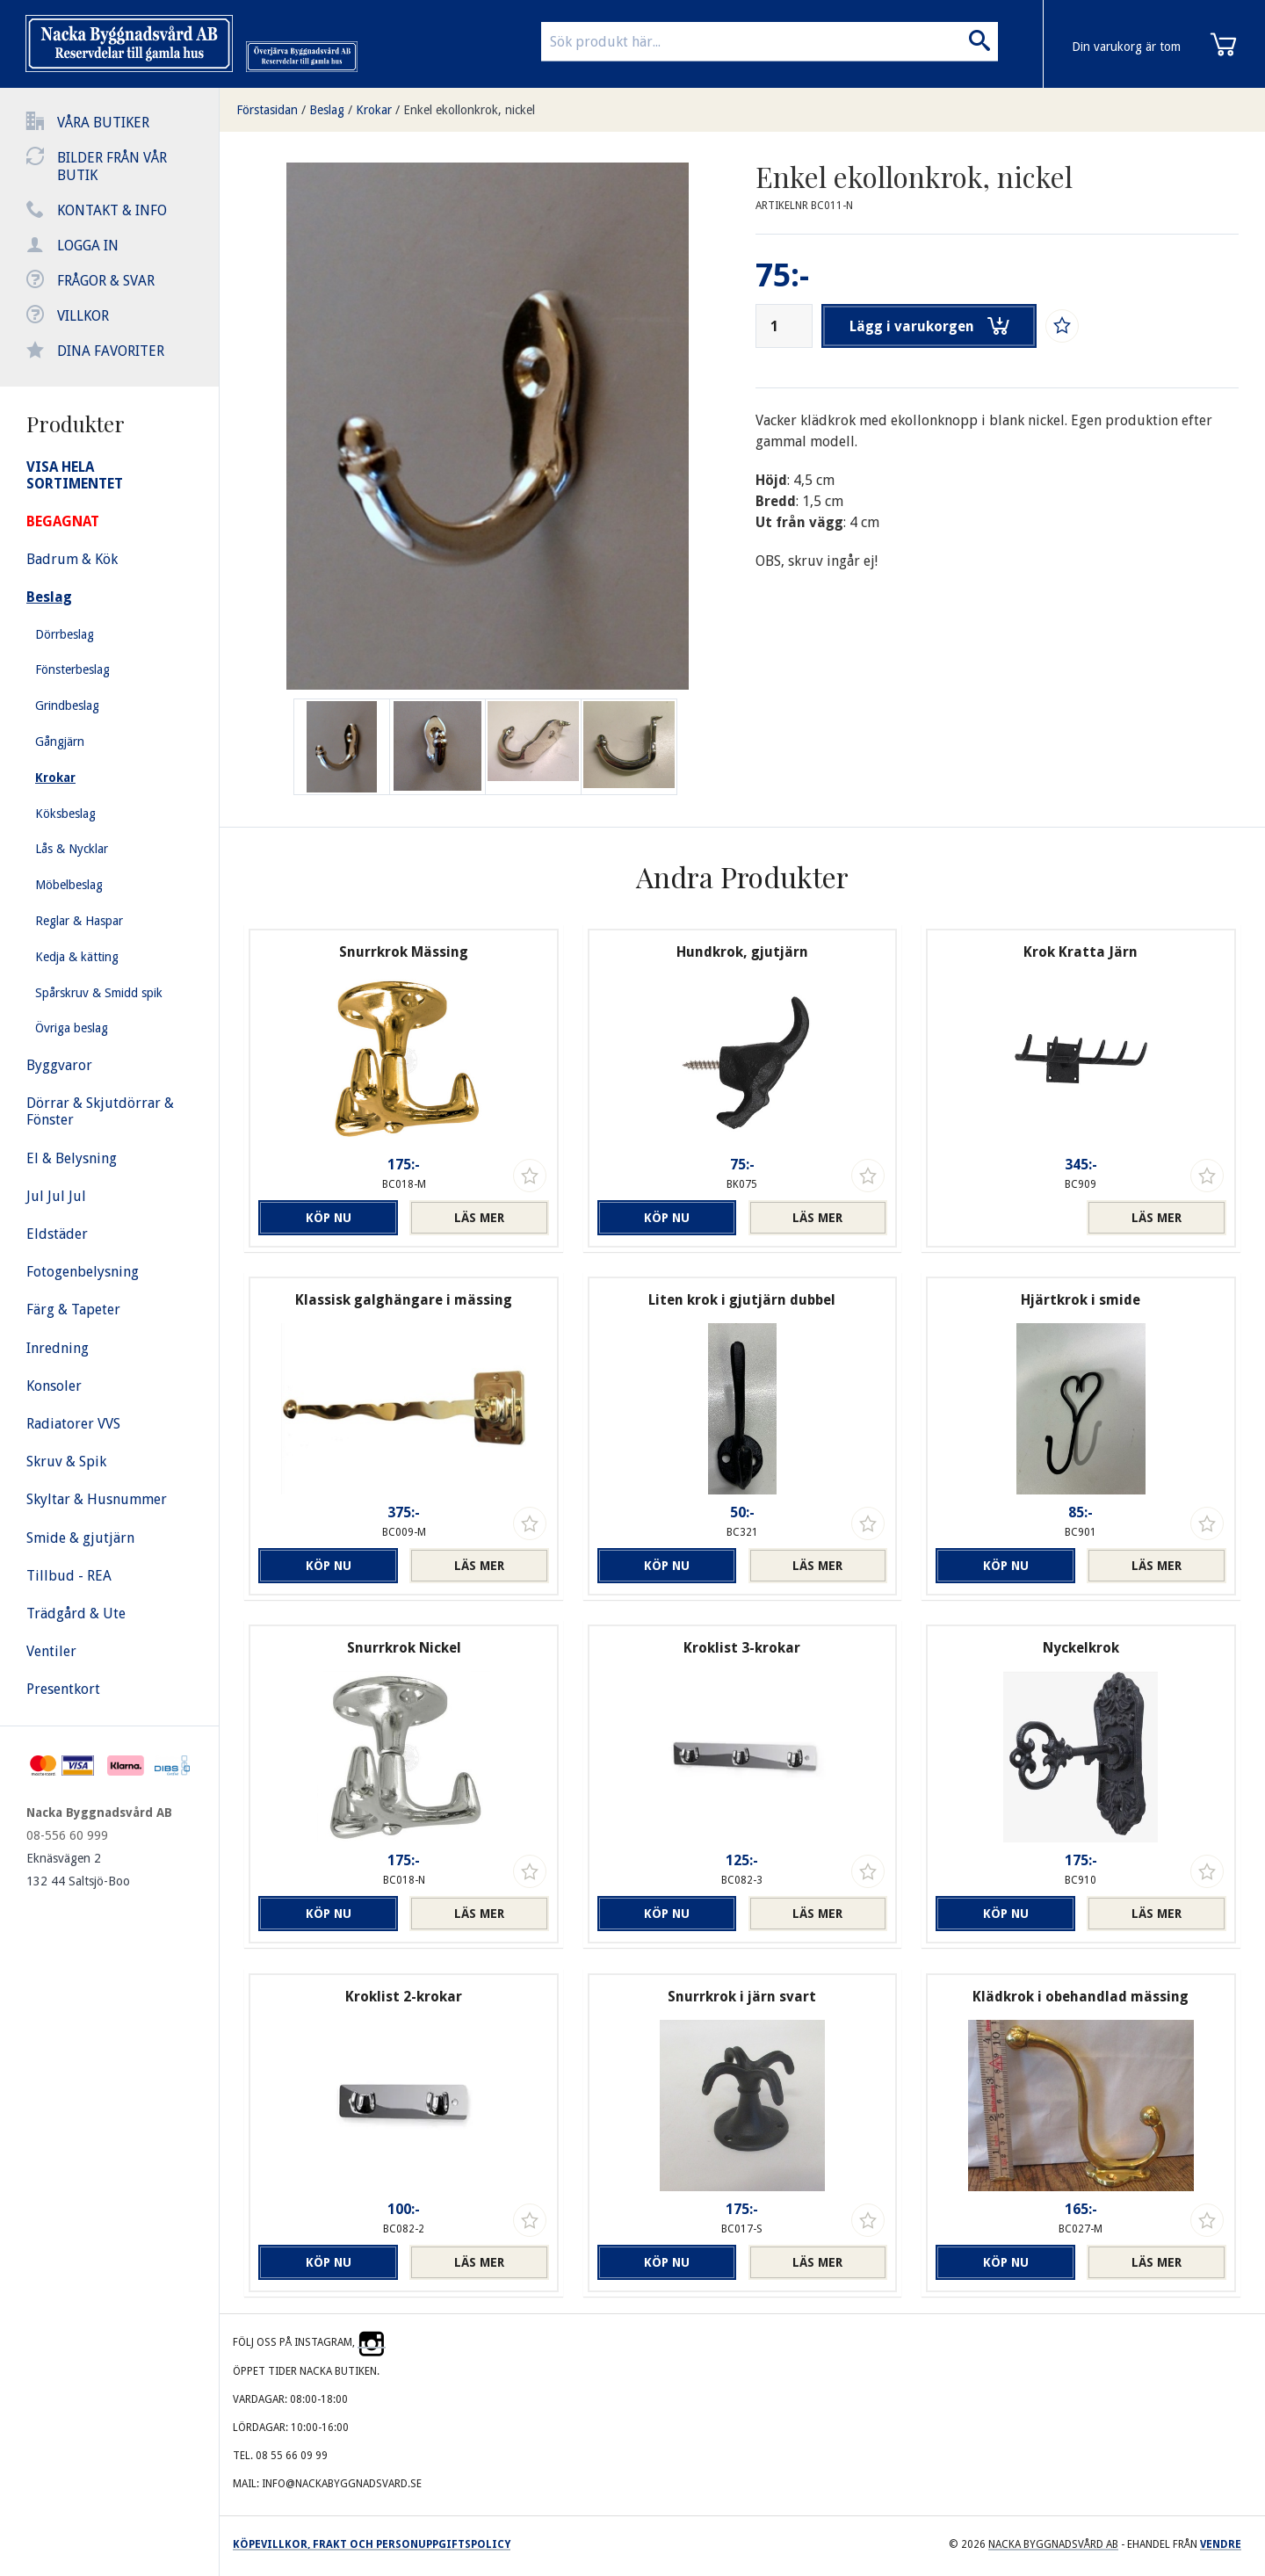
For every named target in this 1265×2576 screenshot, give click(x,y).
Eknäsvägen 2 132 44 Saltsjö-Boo (78, 1869)
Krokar (374, 110)
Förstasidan (267, 110)
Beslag (326, 110)
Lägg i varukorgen (929, 326)
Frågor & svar (106, 280)
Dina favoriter (110, 351)
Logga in (88, 245)
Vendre (1220, 2544)
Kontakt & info (112, 210)
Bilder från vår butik (112, 166)
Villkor (83, 316)
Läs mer (479, 1218)
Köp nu (328, 1218)
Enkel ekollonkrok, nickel (469, 110)
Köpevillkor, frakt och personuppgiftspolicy (371, 2544)
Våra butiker (103, 122)
